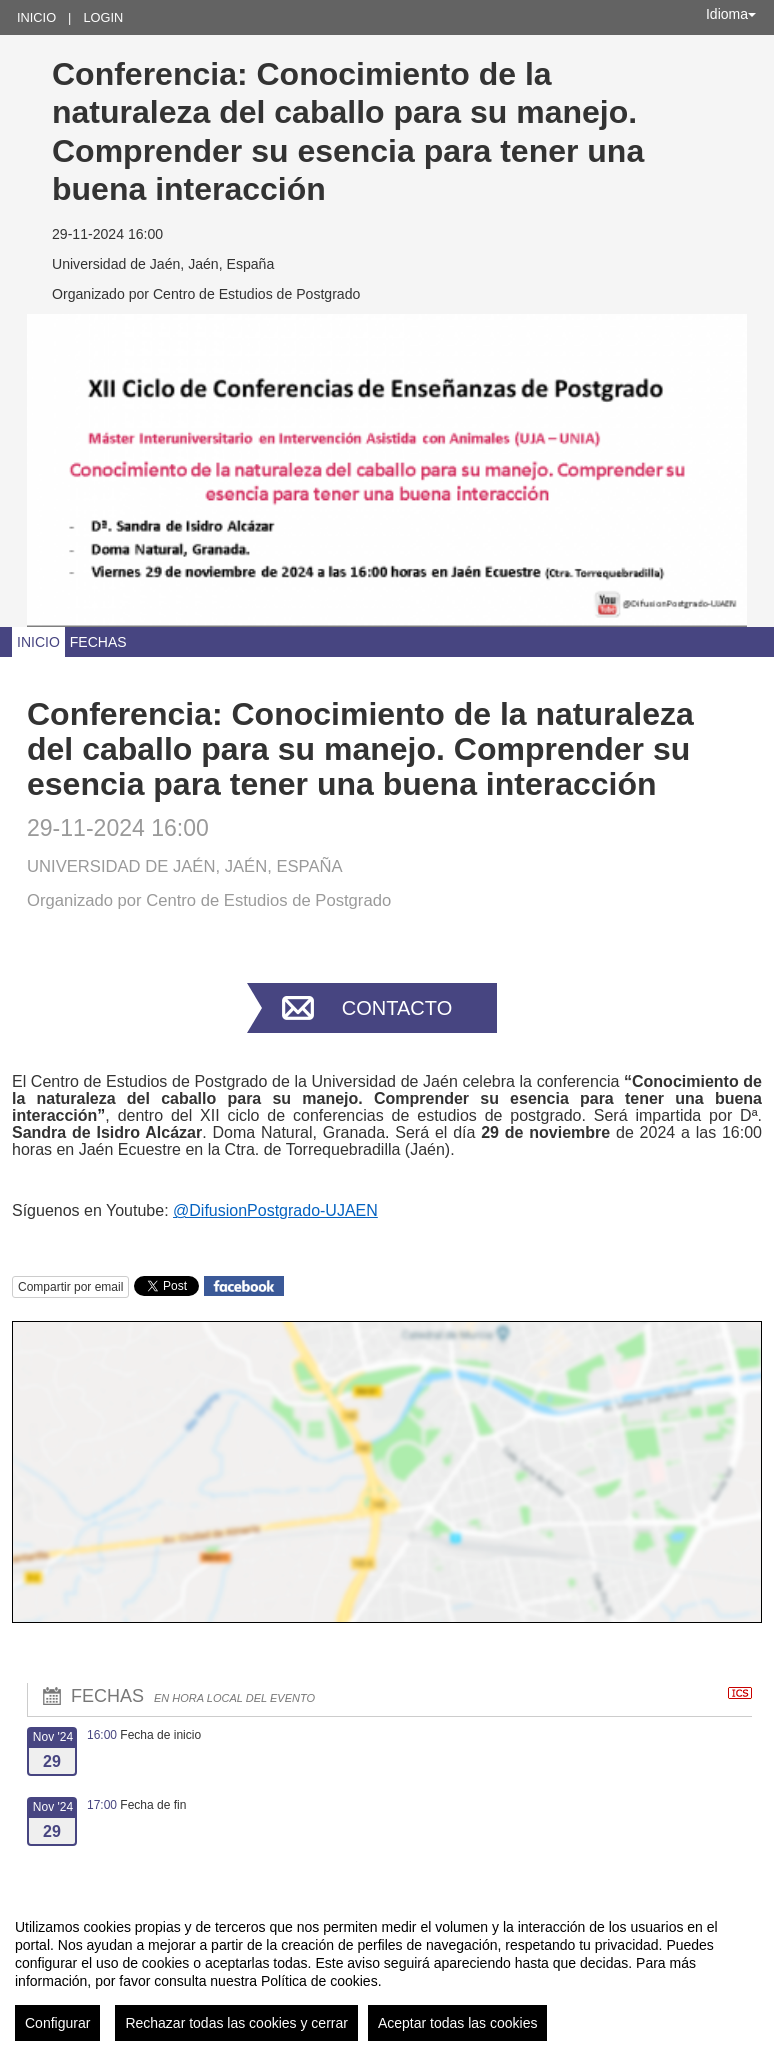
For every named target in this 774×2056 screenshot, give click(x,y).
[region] (387, 1972)
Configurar (57, 2023)
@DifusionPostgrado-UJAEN (275, 1210)
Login (103, 17)
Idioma (731, 14)
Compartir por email (70, 1287)
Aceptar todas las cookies (458, 2023)
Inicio (36, 17)
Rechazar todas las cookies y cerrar (236, 2023)
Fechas (98, 642)
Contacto (397, 1008)
